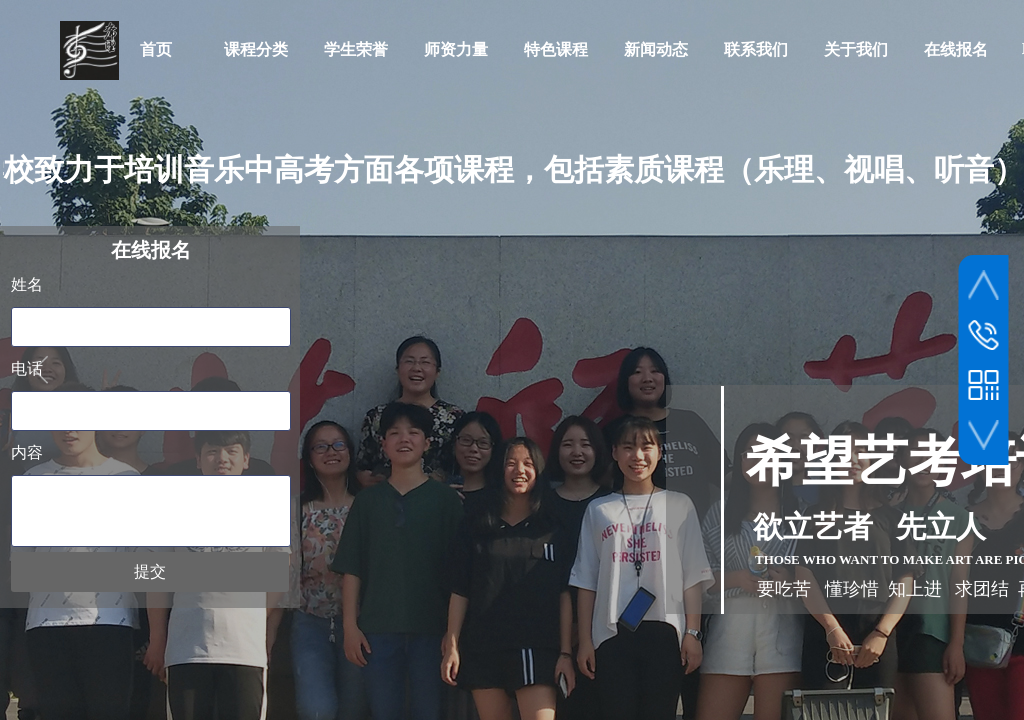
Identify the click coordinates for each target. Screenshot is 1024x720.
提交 (150, 571)
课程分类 (256, 49)
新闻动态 (656, 49)
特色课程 (556, 49)
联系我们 (756, 49)
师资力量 (456, 49)
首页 (156, 49)
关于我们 (856, 49)
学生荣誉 (356, 49)
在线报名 (956, 49)
